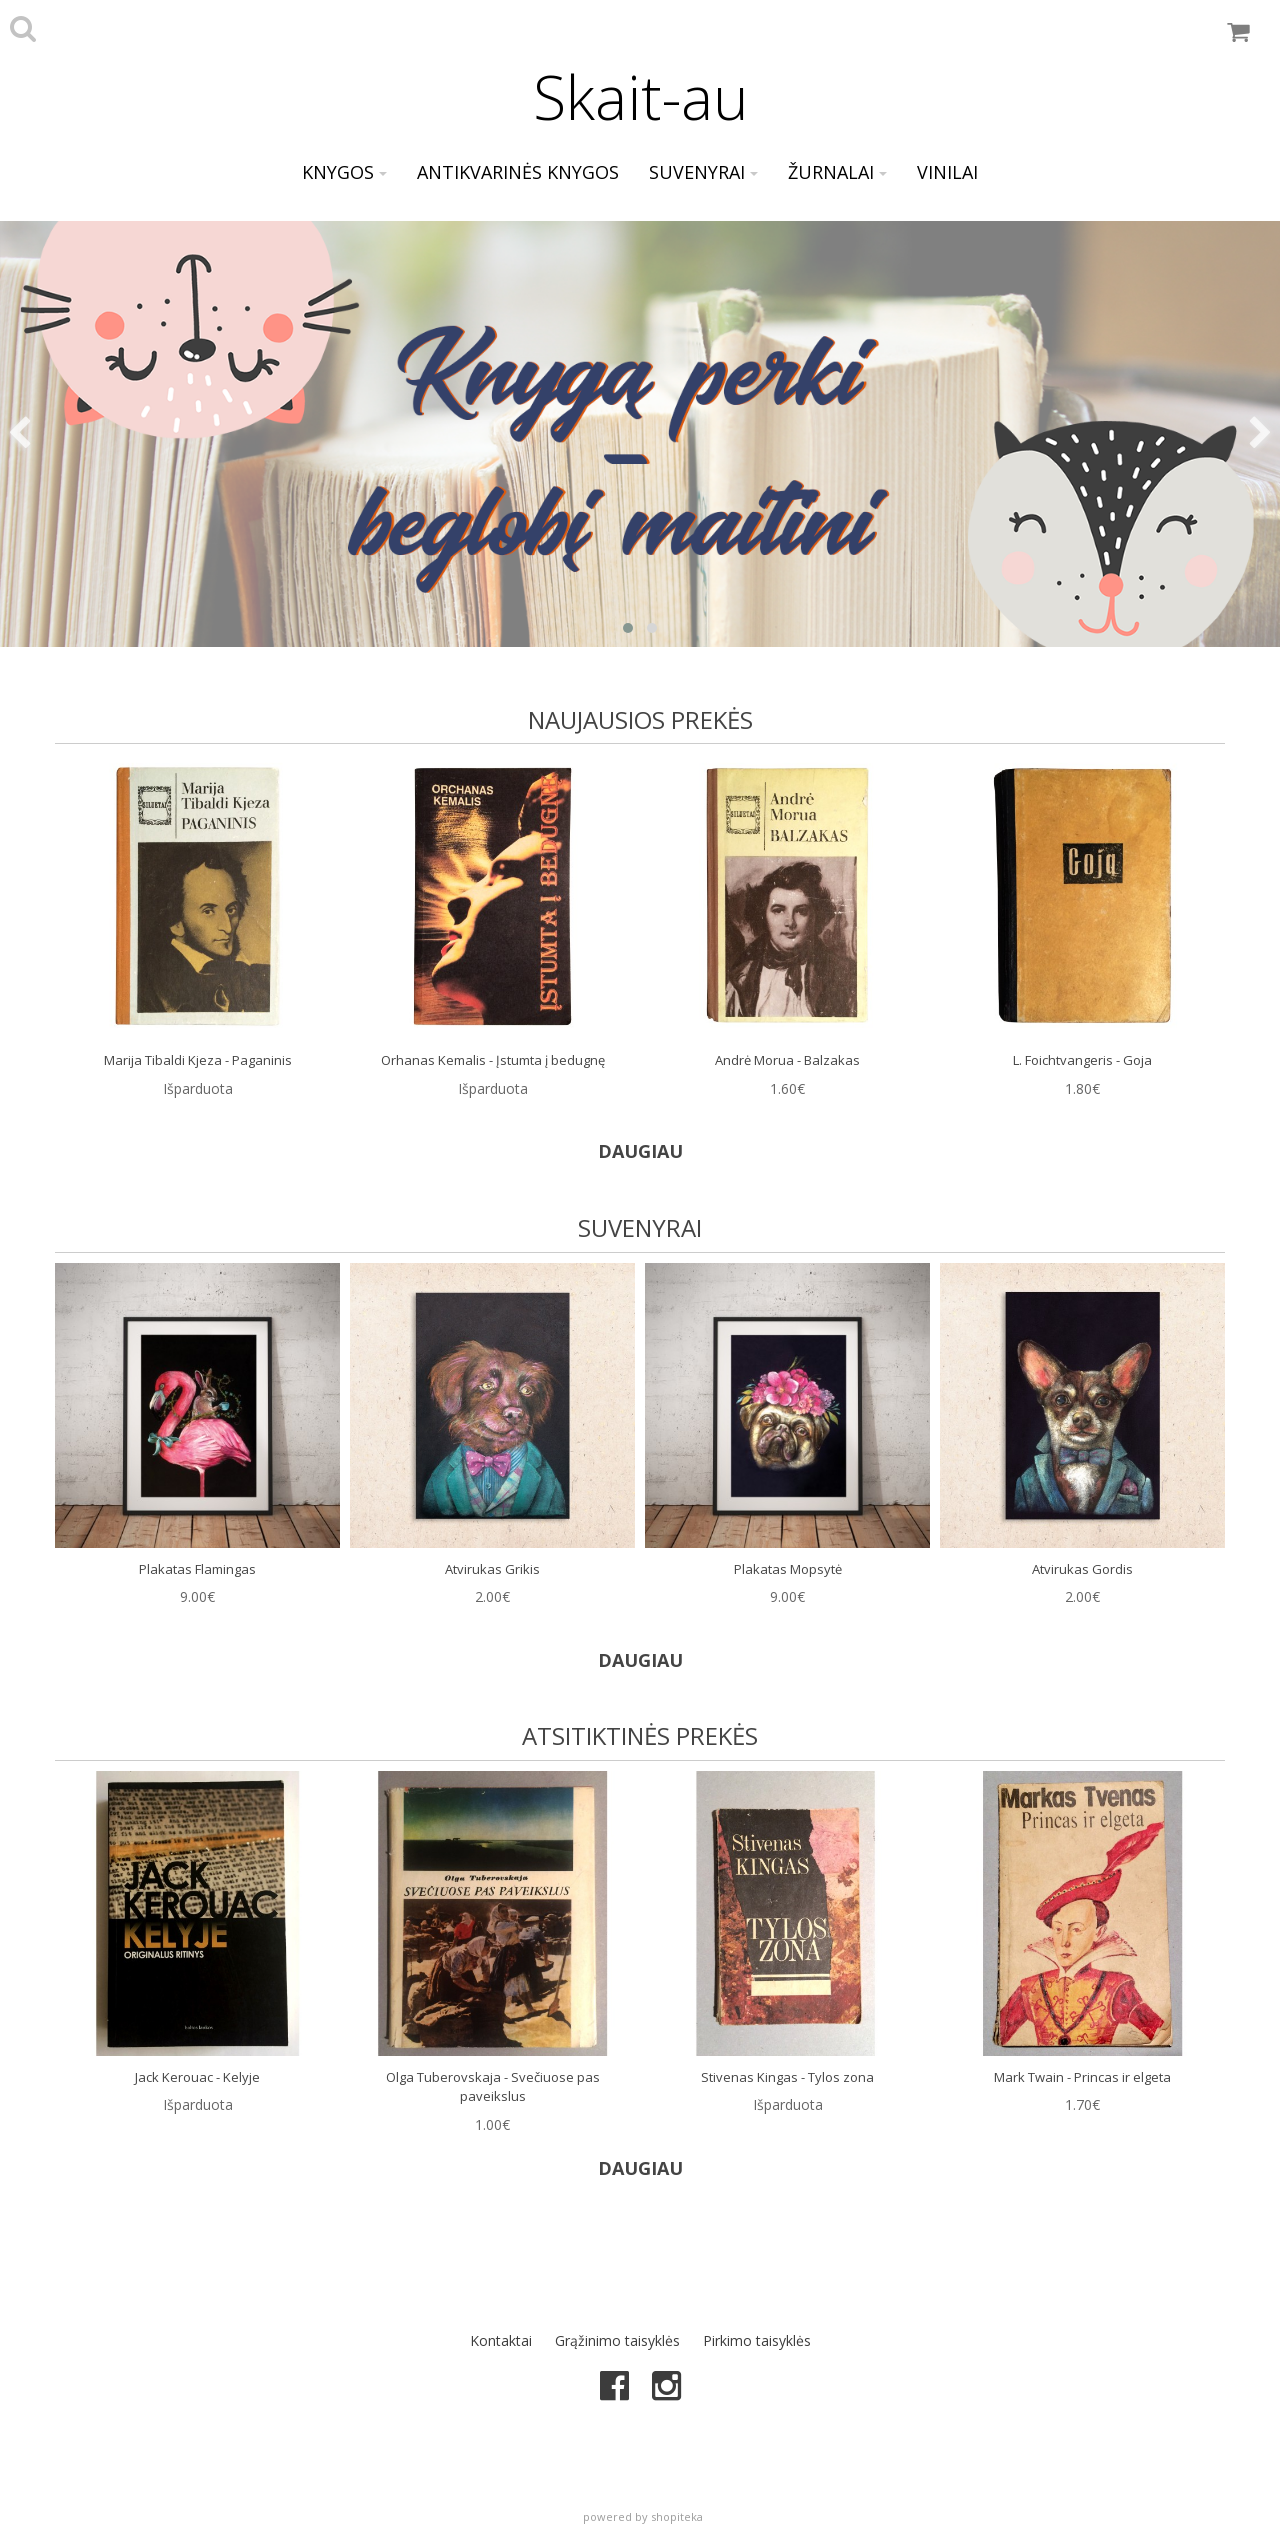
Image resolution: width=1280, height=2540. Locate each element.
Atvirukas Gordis (1082, 1569)
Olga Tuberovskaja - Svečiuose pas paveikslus (493, 2087)
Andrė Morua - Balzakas (787, 1060)
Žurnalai (837, 172)
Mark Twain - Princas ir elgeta (1082, 2077)
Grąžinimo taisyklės (617, 2340)
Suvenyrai (703, 172)
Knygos (344, 172)
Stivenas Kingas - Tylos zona (787, 2077)
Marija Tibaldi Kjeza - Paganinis (198, 1060)
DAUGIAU (640, 1151)
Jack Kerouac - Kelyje (197, 2077)
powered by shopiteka (643, 2516)
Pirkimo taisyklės (757, 2340)
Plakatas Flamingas (197, 1569)
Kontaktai (501, 2340)
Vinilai (947, 172)
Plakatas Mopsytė (788, 1569)
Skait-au (640, 97)
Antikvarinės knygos (518, 172)
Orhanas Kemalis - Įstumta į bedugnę (493, 1060)
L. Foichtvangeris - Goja (1082, 1060)
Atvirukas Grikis (492, 1569)
